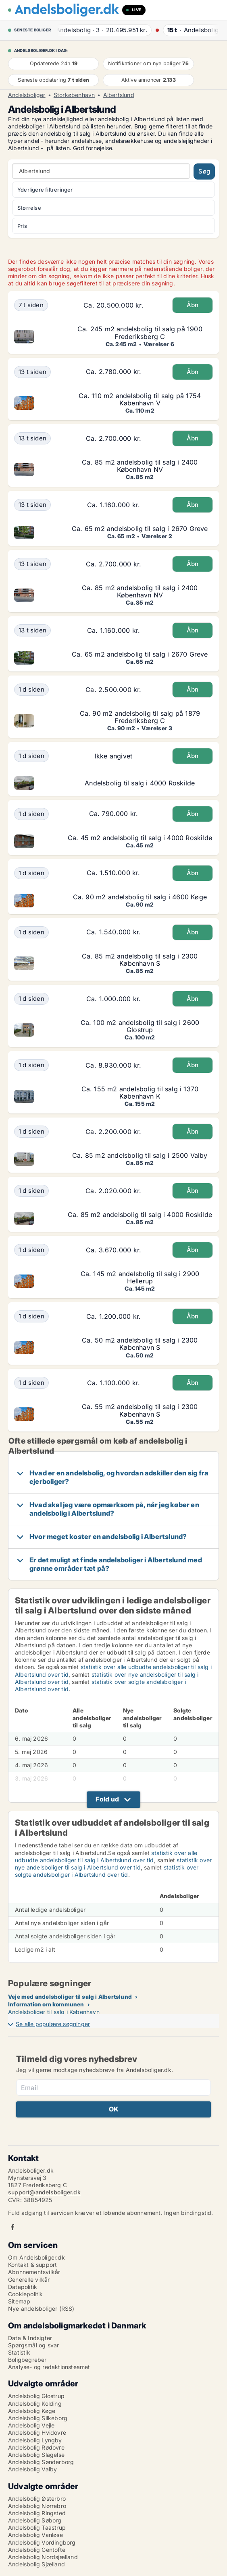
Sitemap (19, 2301)
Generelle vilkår (29, 2279)
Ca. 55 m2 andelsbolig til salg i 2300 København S (140, 1410)
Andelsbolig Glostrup (36, 2395)
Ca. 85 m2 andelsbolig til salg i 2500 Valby (140, 1155)
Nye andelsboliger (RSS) (41, 2308)
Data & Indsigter (30, 2337)
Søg (204, 171)
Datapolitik (22, 2286)
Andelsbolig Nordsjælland (43, 2556)
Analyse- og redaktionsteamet (49, 2366)
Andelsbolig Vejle (31, 2425)
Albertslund (118, 95)
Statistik (19, 2352)
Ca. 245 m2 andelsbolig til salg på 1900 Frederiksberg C (139, 332)
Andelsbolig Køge (31, 2410)
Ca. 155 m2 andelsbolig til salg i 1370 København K (140, 1092)
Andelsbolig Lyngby (35, 2440)
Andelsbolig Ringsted (37, 2513)
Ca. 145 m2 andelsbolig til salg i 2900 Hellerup (140, 1277)
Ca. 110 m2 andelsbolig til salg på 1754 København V (140, 399)
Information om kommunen (46, 2004)
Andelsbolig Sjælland (36, 2564)
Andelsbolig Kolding (35, 2403)
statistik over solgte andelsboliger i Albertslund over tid (106, 1871)
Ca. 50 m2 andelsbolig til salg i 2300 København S (140, 1344)
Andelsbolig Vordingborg (42, 2542)
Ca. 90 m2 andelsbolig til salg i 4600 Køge (140, 897)
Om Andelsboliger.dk (36, 2257)
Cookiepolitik (25, 2294)
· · (103, 30)
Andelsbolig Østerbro (37, 2498)
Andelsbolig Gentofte (36, 2549)
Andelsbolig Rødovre (36, 2447)
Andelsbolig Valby (32, 2469)
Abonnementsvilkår (34, 2271)
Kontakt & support (32, 2264)
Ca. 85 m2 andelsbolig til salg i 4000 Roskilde (140, 1214)
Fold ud (107, 1799)
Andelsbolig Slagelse (36, 2454)
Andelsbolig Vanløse (35, 2534)
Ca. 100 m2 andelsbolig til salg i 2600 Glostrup (140, 1026)
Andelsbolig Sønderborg (41, 2461)
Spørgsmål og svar (33, 2345)
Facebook (12, 2227)
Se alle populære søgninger (53, 2023)
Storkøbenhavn (74, 95)
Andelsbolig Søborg (35, 2520)
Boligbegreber (27, 2359)
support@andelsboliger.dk (44, 2192)
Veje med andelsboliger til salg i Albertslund (70, 1996)
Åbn (193, 305)
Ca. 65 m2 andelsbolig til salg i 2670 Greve (140, 528)
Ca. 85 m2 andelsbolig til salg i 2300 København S (140, 959)
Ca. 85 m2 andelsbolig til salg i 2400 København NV (140, 466)
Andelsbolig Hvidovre (37, 2432)
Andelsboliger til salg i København (54, 2011)
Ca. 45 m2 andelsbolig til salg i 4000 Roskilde (140, 837)
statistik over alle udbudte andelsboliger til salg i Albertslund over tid (106, 1856)
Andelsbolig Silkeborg (37, 2418)
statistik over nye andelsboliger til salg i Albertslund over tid (113, 1864)
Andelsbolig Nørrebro (37, 2505)
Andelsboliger (27, 95)
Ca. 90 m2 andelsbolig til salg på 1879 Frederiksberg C (140, 717)
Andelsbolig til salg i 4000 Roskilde (140, 783)
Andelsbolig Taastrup (37, 2527)
